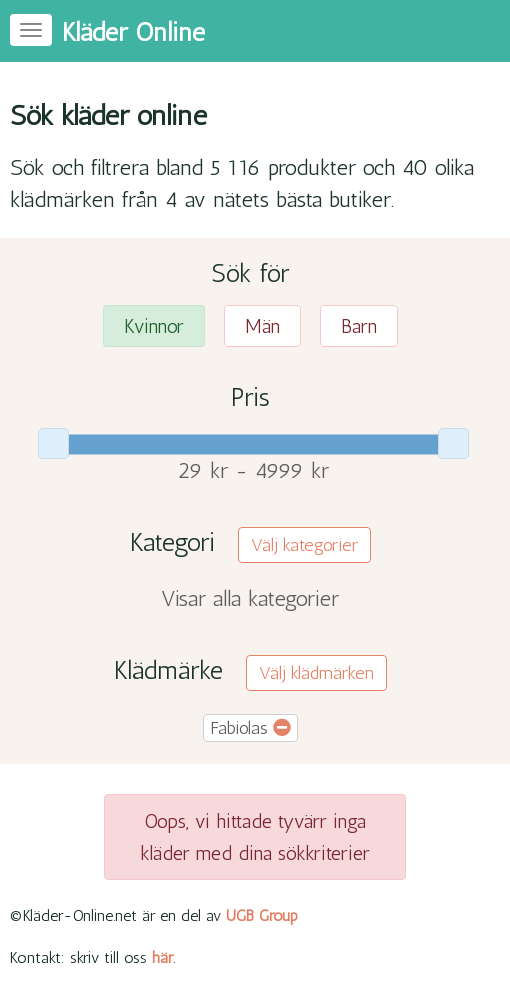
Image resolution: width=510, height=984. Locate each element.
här (162, 957)
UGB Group (262, 915)
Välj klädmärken (316, 673)
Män (262, 326)
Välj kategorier (304, 545)
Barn (359, 326)
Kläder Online (133, 32)
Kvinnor (154, 326)
